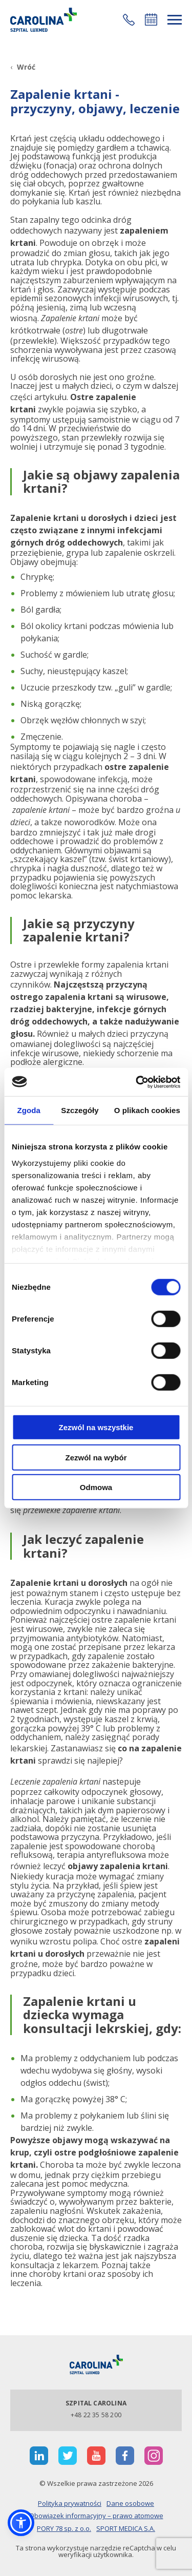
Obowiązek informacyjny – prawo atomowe (96, 2515)
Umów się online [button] (151, 19)
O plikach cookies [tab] (147, 1110)
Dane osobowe (130, 2503)
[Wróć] (22, 67)
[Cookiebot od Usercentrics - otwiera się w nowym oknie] (136, 1081)
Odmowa (96, 1487)
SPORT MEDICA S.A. (125, 2528)
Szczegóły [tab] (79, 1110)
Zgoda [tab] (28, 1110)
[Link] (43, 20)
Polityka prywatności (69, 2503)
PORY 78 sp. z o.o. (64, 2528)
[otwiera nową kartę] (39, 2455)
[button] (129, 20)
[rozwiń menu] (174, 20)
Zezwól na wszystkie (96, 1427)
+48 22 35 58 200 (96, 2415)
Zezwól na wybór (95, 1457)
